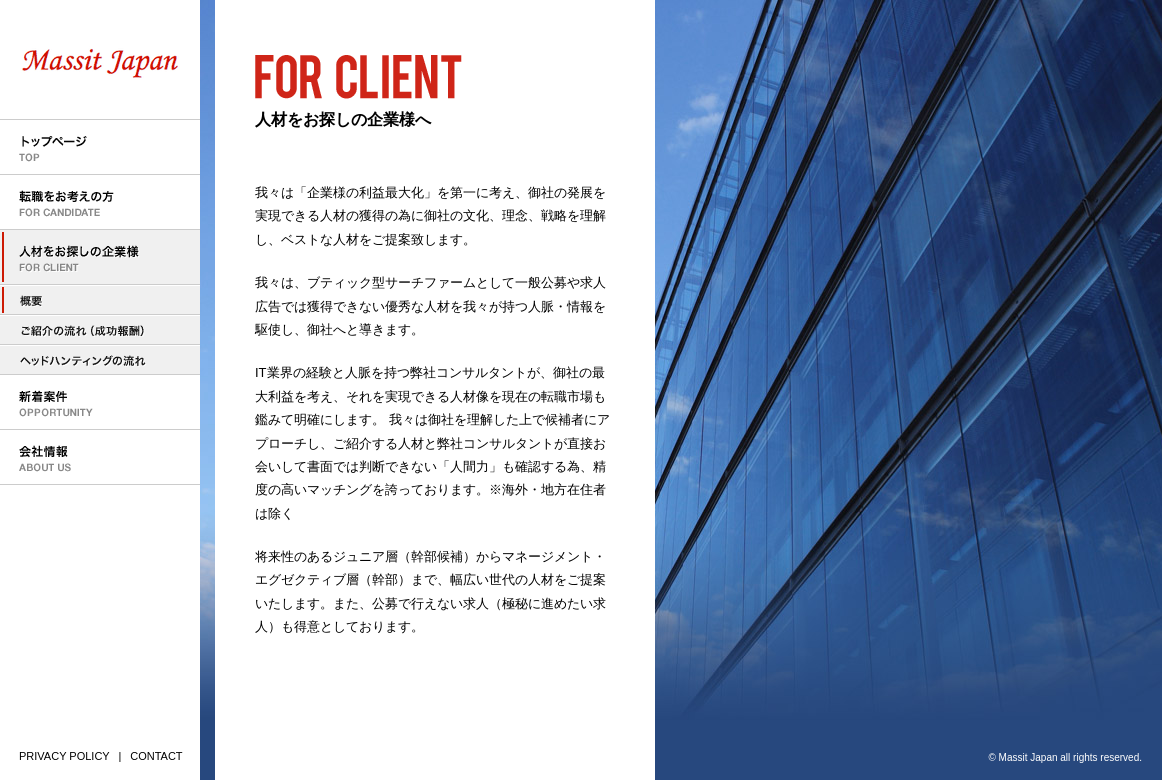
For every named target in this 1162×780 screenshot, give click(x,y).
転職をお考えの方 (100, 202)
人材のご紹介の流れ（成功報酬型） (100, 330)
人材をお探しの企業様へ (100, 300)
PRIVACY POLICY (64, 756)
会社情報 (100, 457)
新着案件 (100, 402)
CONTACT (156, 756)
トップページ (100, 147)
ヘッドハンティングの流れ (100, 360)
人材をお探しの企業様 (100, 257)
